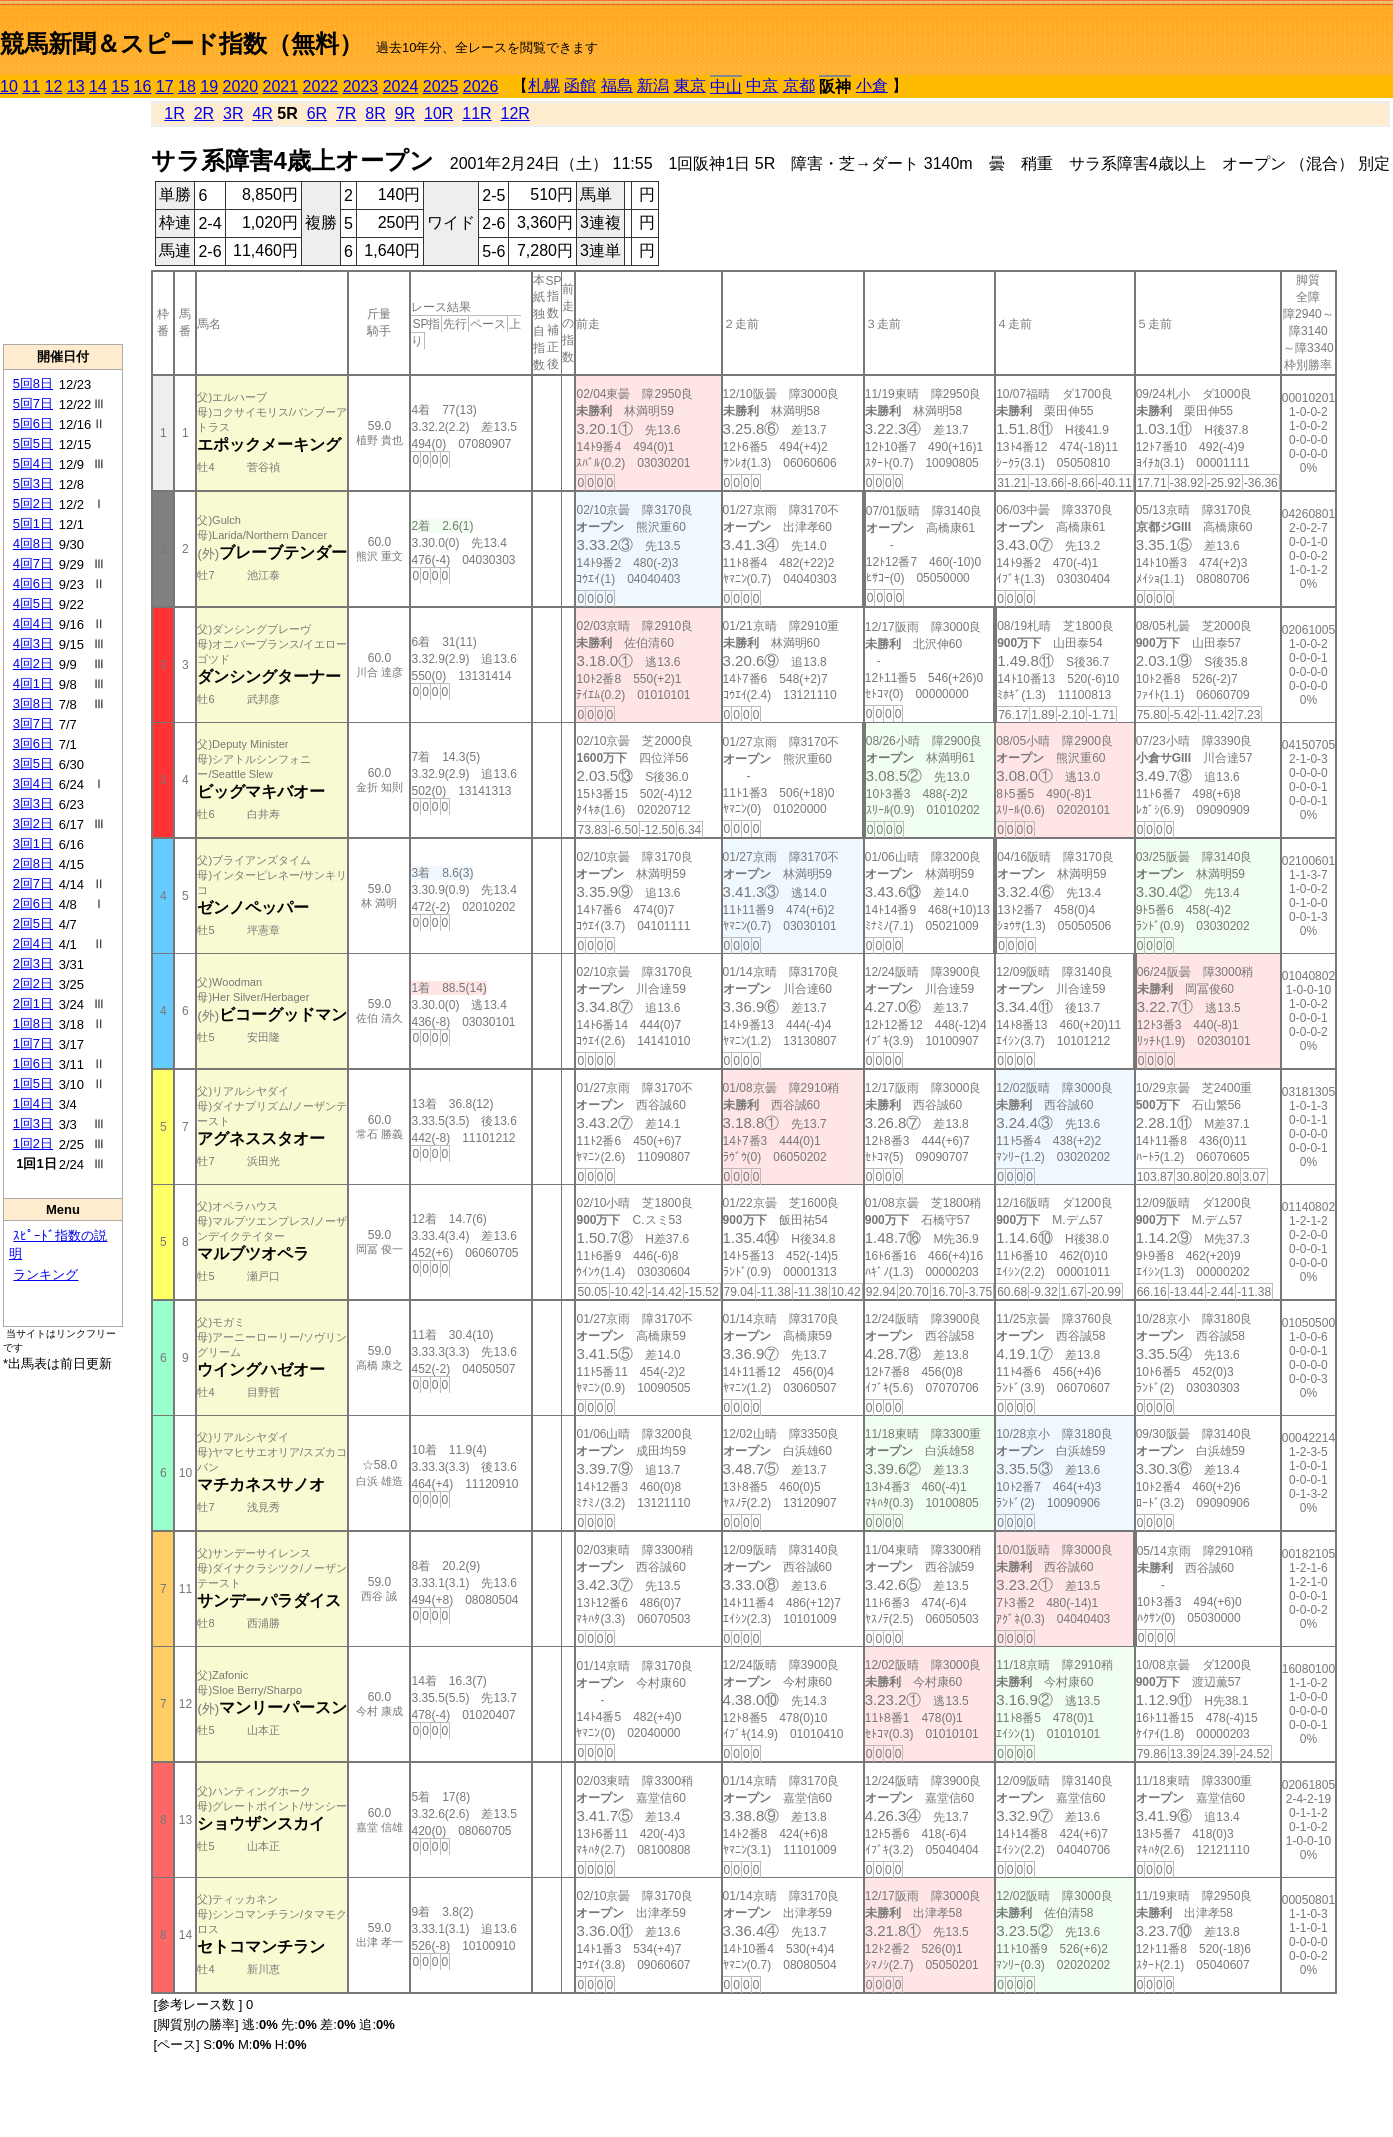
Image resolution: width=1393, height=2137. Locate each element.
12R (515, 113)
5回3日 (33, 483)
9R (405, 113)
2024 (401, 86)
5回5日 (33, 443)
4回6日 (33, 583)
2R (204, 113)
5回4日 (33, 463)
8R (375, 113)
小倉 (872, 85)
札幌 (544, 85)
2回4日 (33, 943)
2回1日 (33, 1003)
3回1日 (33, 843)
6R (317, 113)
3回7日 (33, 723)
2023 (361, 86)
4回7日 (33, 563)
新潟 (653, 85)
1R (174, 113)
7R (346, 113)
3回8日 (33, 703)
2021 (281, 86)
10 (9, 86)
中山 (726, 86)
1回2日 (33, 1143)
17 (165, 86)
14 (98, 86)
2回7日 (33, 883)
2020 (241, 86)
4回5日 (33, 603)
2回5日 (33, 923)
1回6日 (33, 1063)
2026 (481, 86)
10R (438, 113)
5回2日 (33, 503)
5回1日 (33, 523)
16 (143, 86)
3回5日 (33, 763)
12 (54, 86)
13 (76, 86)
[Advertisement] (63, 221)
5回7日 (33, 403)
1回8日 (33, 1023)
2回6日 (33, 903)
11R (476, 113)
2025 (441, 86)
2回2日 (33, 983)
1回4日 (33, 1103)
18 (187, 86)
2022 (321, 86)
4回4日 (33, 623)
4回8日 (33, 543)
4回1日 (33, 683)
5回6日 (33, 423)
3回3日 (33, 803)
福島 (617, 85)
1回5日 (33, 1083)
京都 (799, 85)
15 (120, 86)
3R (233, 113)
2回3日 (33, 963)
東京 (690, 85)
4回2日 (33, 663)
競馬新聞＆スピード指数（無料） (181, 43)
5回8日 (33, 383)
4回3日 (33, 643)
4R (262, 113)
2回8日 (33, 863)
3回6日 (33, 743)
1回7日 (33, 1043)
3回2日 (33, 823)
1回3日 (33, 1123)
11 (31, 86)
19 (209, 86)
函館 (580, 85)
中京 (762, 85)
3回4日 (33, 783)
